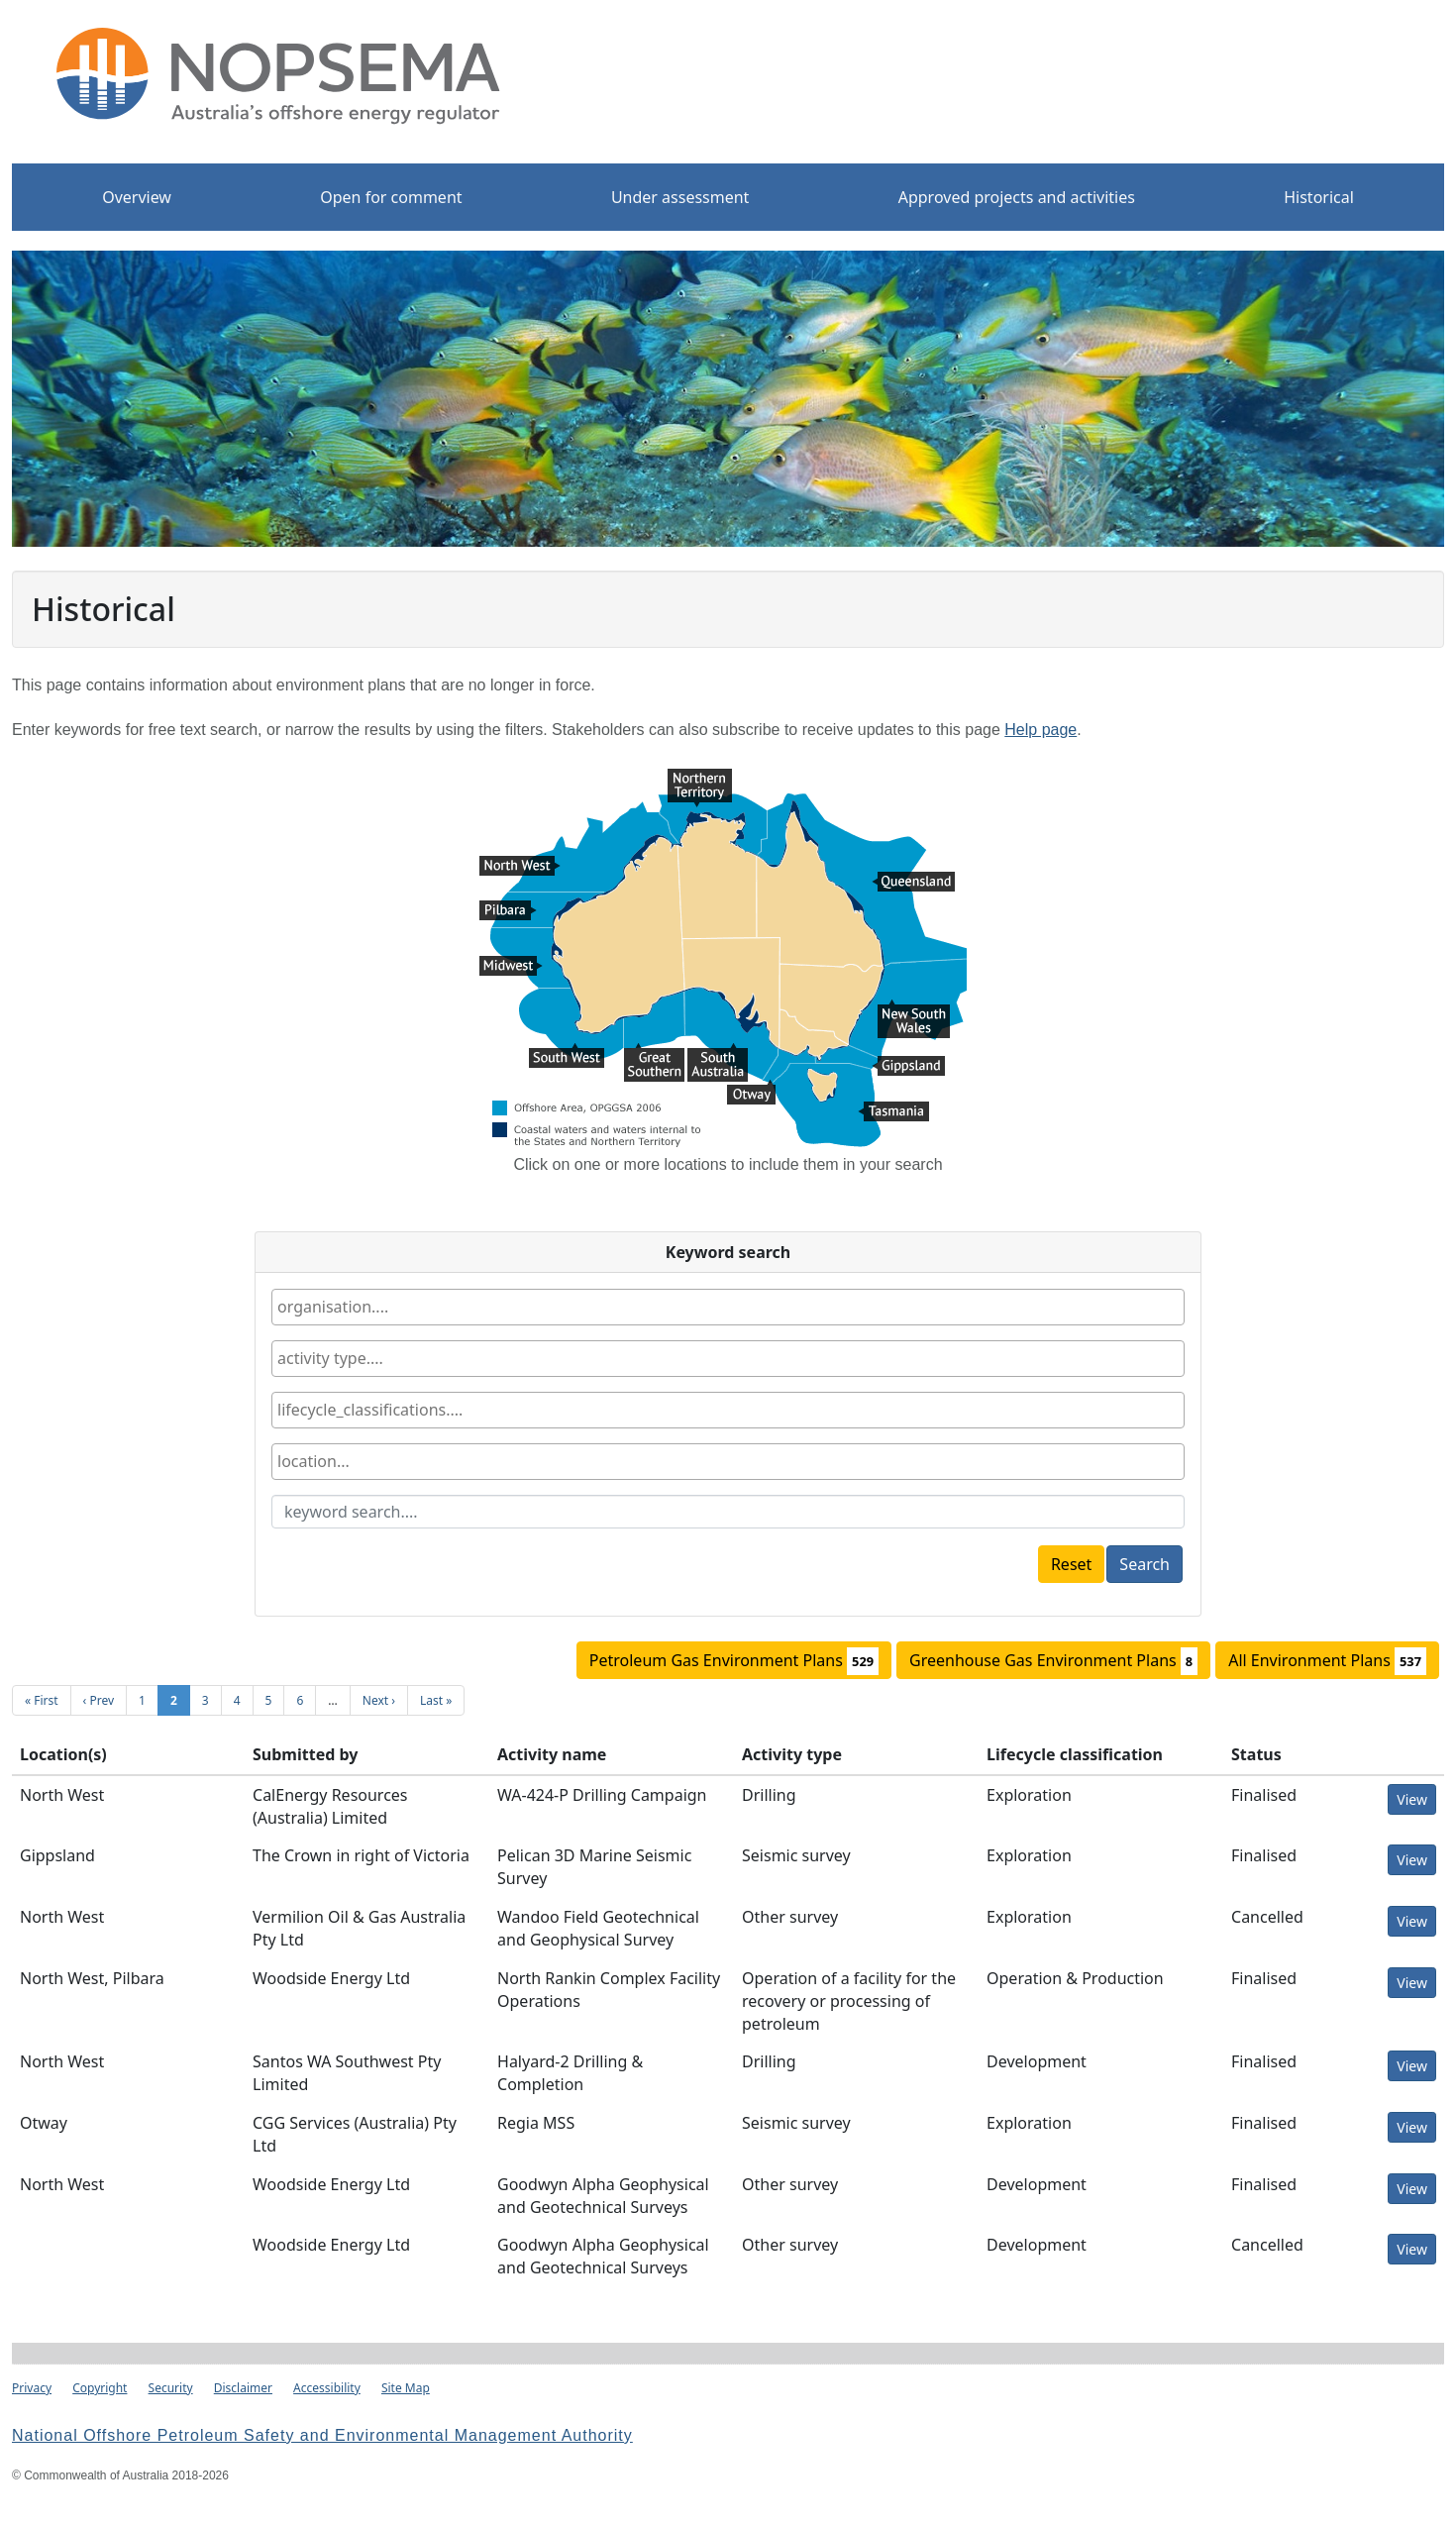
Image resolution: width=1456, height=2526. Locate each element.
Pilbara (508, 912)
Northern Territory (700, 780)
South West (566, 1055)
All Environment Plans (1327, 1661)
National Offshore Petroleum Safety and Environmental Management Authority (322, 2435)
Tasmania (893, 1113)
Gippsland (908, 1068)
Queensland (913, 883)
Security (171, 2387)
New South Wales (914, 1011)
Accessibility (327, 2387)
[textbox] (390, 1306)
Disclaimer (243, 2387)
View (1412, 1799)
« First (41, 1700)
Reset (1071, 1564)
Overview (136, 197)
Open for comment (391, 197)
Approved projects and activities (1016, 197)
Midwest (511, 968)
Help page (1040, 729)
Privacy (32, 2387)
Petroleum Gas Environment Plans (734, 1661)
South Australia (717, 1055)
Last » (436, 1700)
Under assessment (680, 197)
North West (520, 868)
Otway (751, 1092)
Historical (1319, 197)
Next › (379, 1700)
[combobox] (728, 1307)
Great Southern (654, 1055)
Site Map (405, 2387)
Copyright (99, 2387)
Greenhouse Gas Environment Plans (1053, 1661)
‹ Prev (98, 1700)
